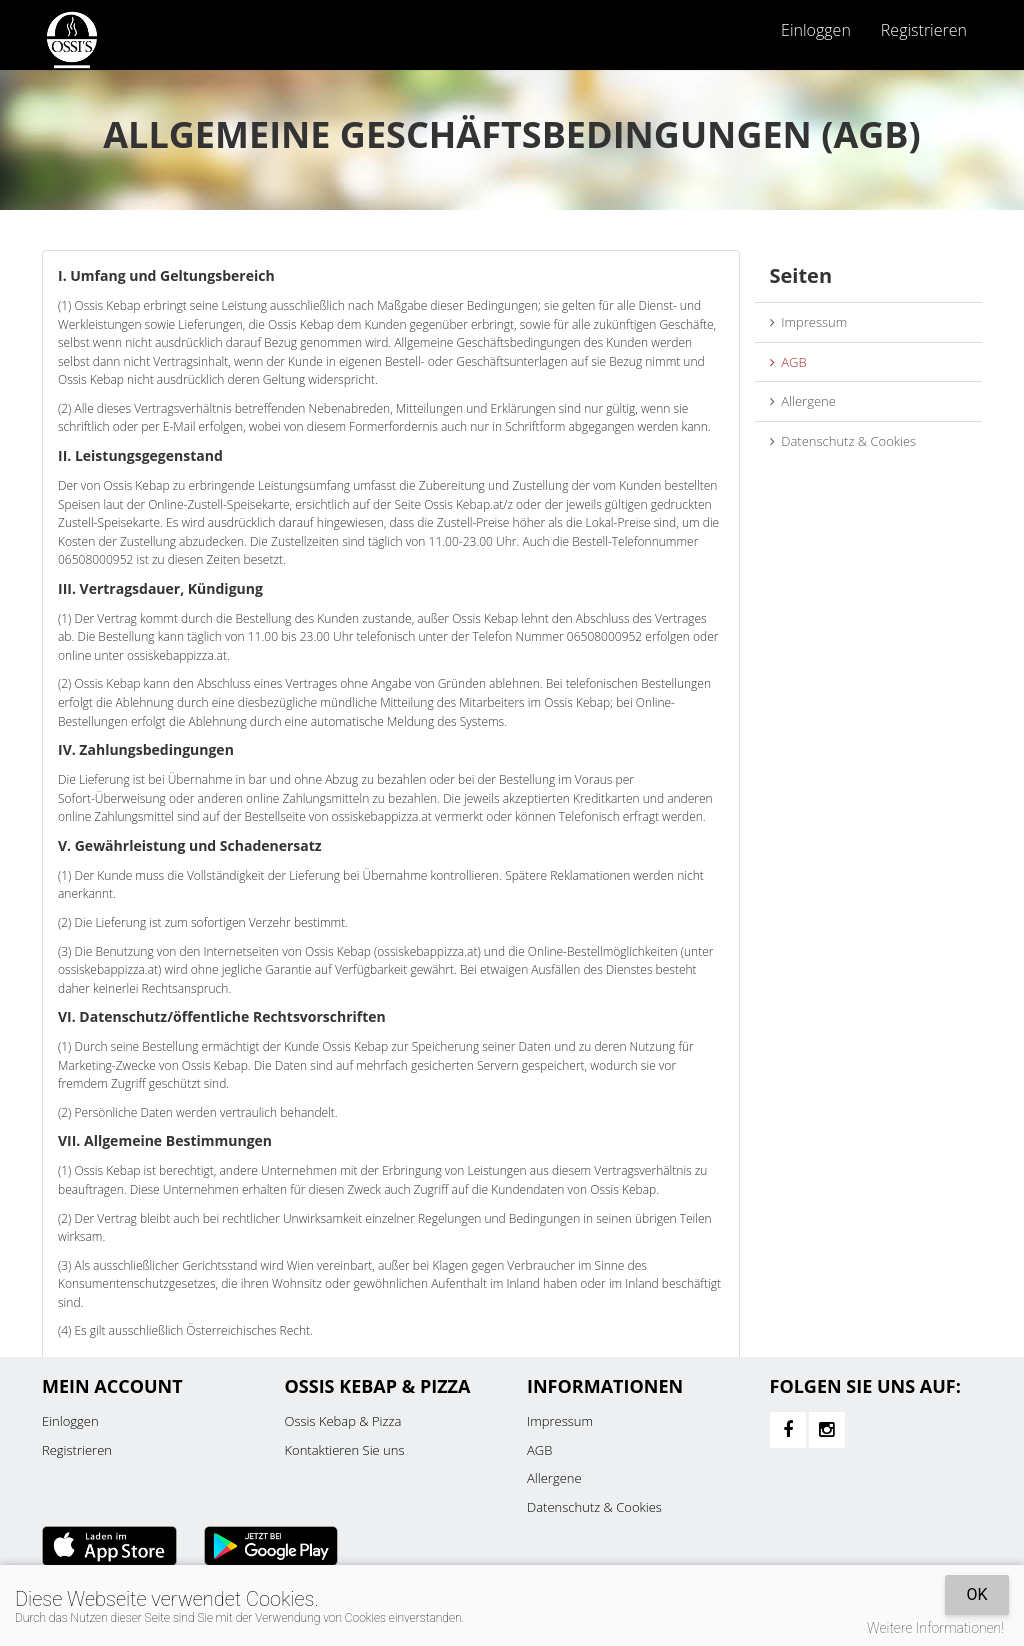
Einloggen (816, 30)
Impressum (809, 322)
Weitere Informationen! (935, 1628)
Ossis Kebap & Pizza (343, 1421)
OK (976, 1594)
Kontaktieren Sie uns (345, 1450)
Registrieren (924, 30)
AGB (788, 362)
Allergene (803, 401)
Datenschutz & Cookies (843, 441)
